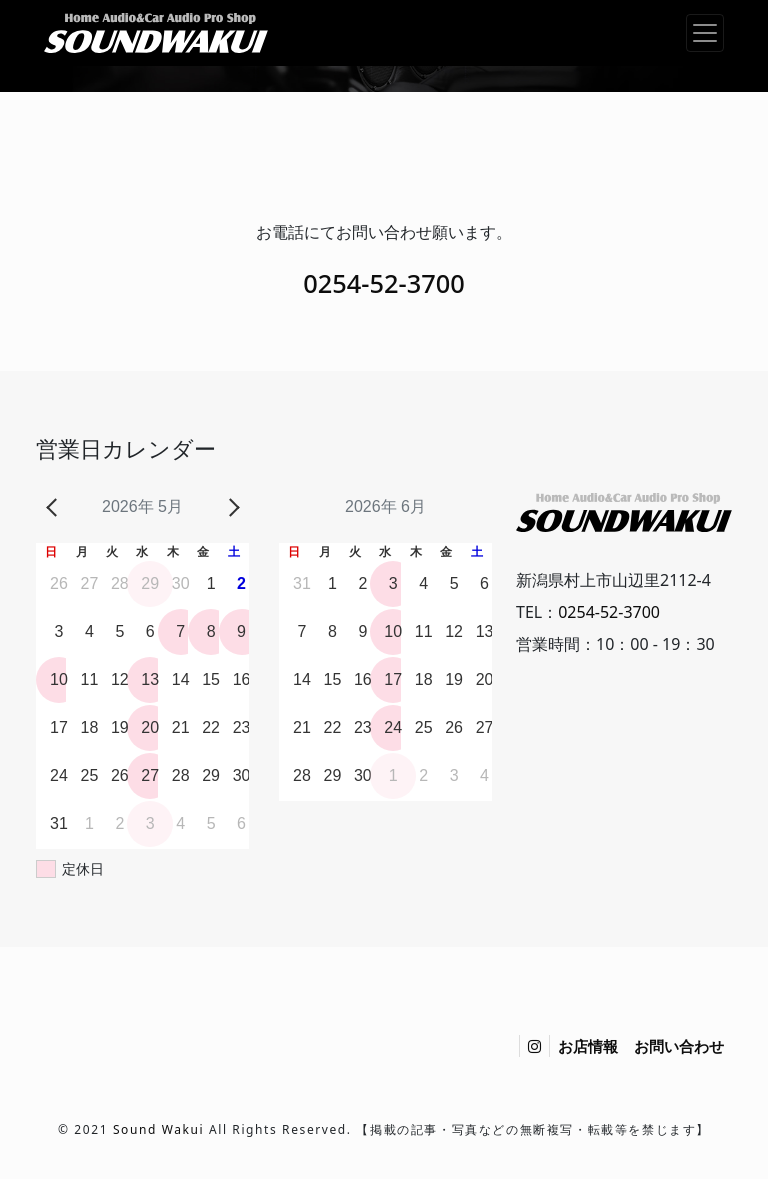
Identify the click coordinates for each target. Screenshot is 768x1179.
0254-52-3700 (384, 283)
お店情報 (588, 1046)
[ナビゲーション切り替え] (705, 33)
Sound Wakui (158, 1129)
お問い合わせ (679, 1046)
